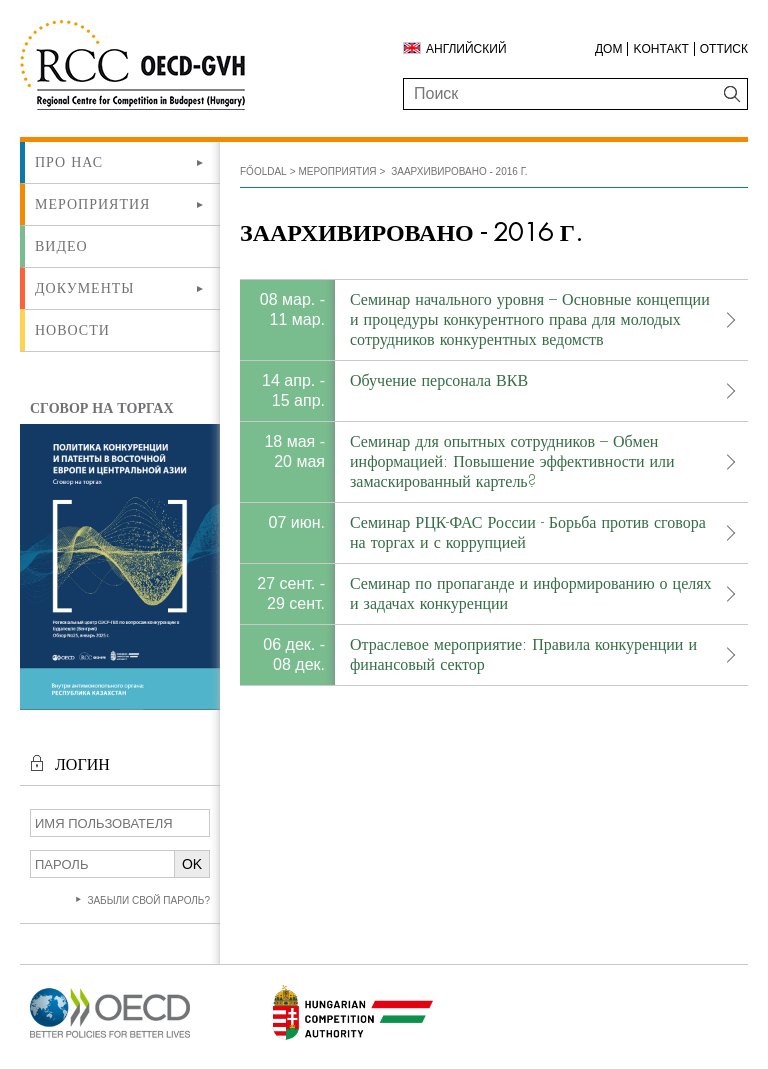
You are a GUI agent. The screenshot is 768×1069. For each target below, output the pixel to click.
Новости (72, 330)
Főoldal (263, 171)
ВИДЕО (61, 246)
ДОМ (608, 49)
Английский (466, 49)
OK (192, 864)
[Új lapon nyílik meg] (110, 1038)
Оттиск (724, 49)
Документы (85, 288)
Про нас (69, 162)
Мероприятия (92, 204)
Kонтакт (660, 49)
